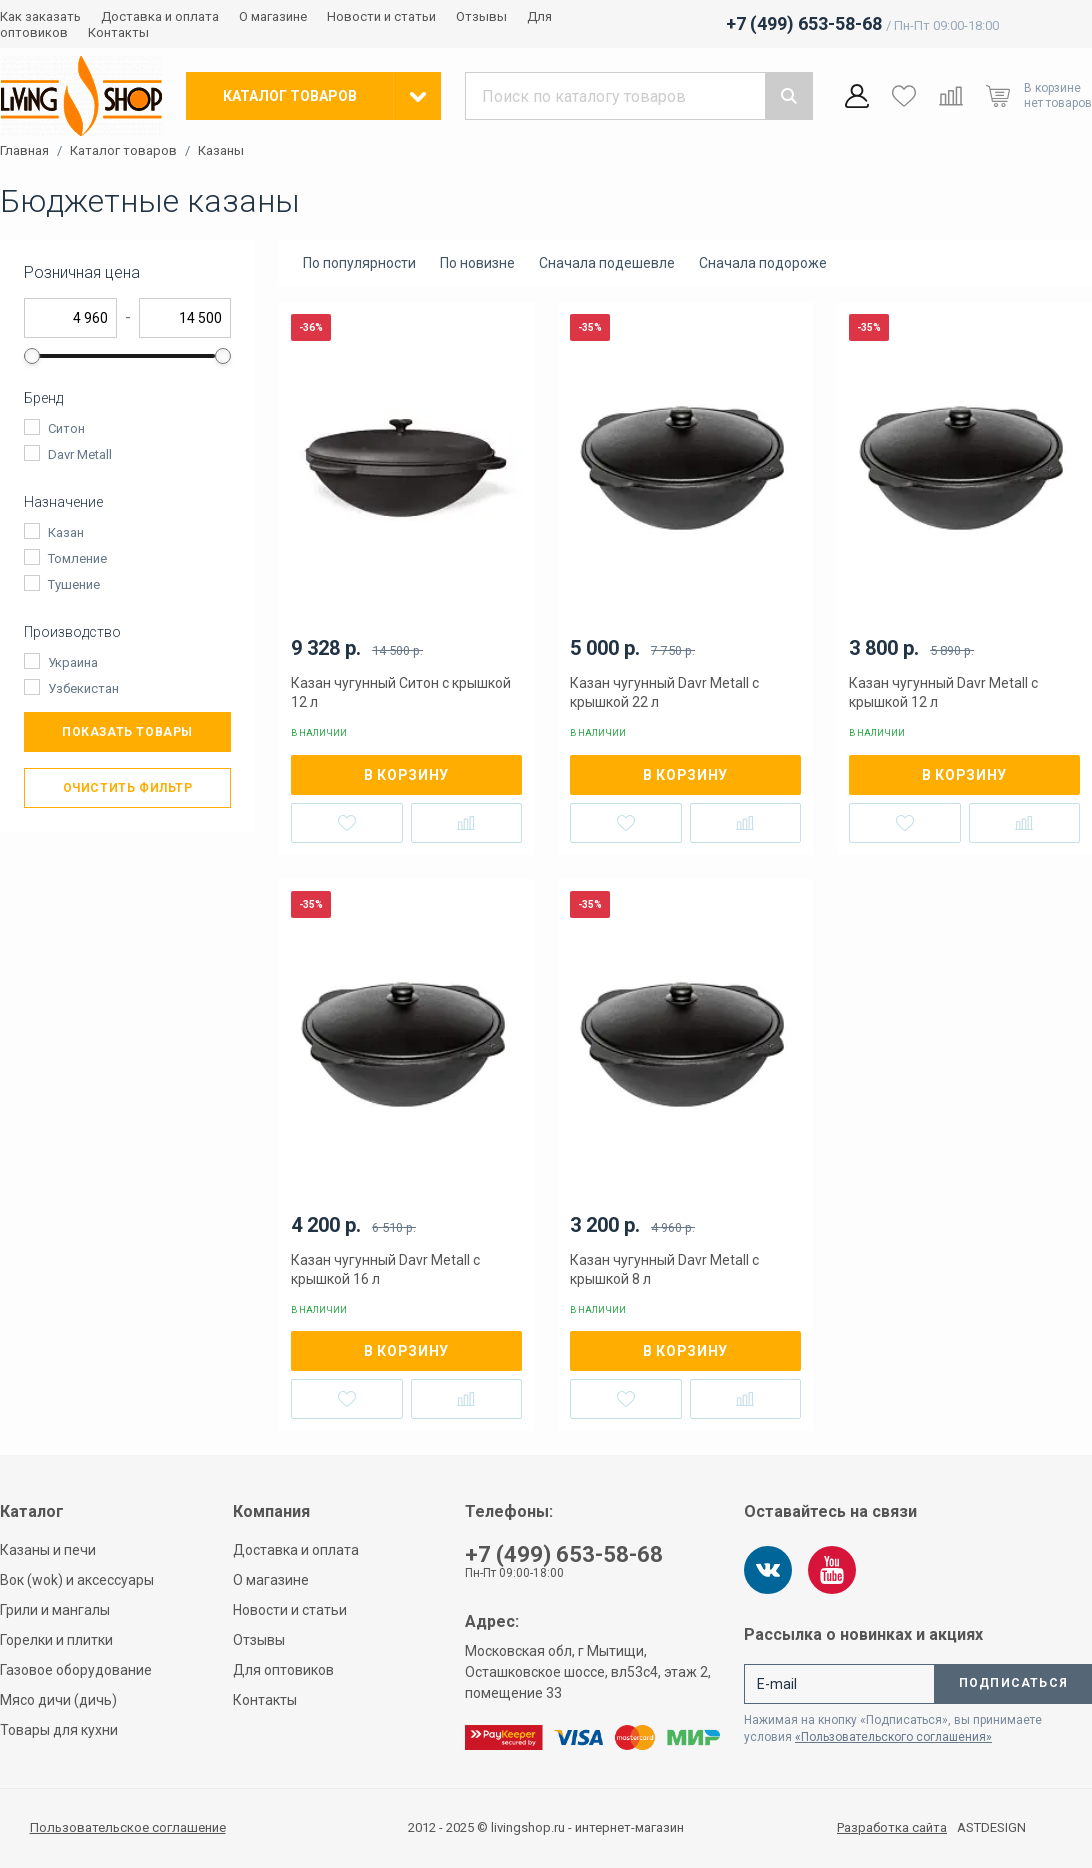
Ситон (66, 428)
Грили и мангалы (55, 1610)
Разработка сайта (892, 1828)
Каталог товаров (123, 151)
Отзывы (481, 16)
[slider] (32, 356)
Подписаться (1013, 1683)
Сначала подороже (763, 263)
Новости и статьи (381, 16)
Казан (66, 532)
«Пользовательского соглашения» (893, 1737)
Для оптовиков (283, 1670)
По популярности (359, 263)
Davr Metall (80, 454)
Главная (24, 151)
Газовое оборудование (76, 1670)
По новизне (477, 263)
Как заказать (40, 16)
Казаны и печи (48, 1550)
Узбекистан (83, 688)
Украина (73, 662)
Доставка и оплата (160, 16)
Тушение (74, 584)
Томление (77, 558)
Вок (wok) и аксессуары (77, 1580)
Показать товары (127, 732)
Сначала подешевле (607, 263)
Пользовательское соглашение (128, 1827)
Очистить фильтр (128, 788)
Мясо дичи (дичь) (58, 1700)
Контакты (118, 32)
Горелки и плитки (56, 1640)
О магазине (273, 16)
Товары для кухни (59, 1730)
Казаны (221, 151)
